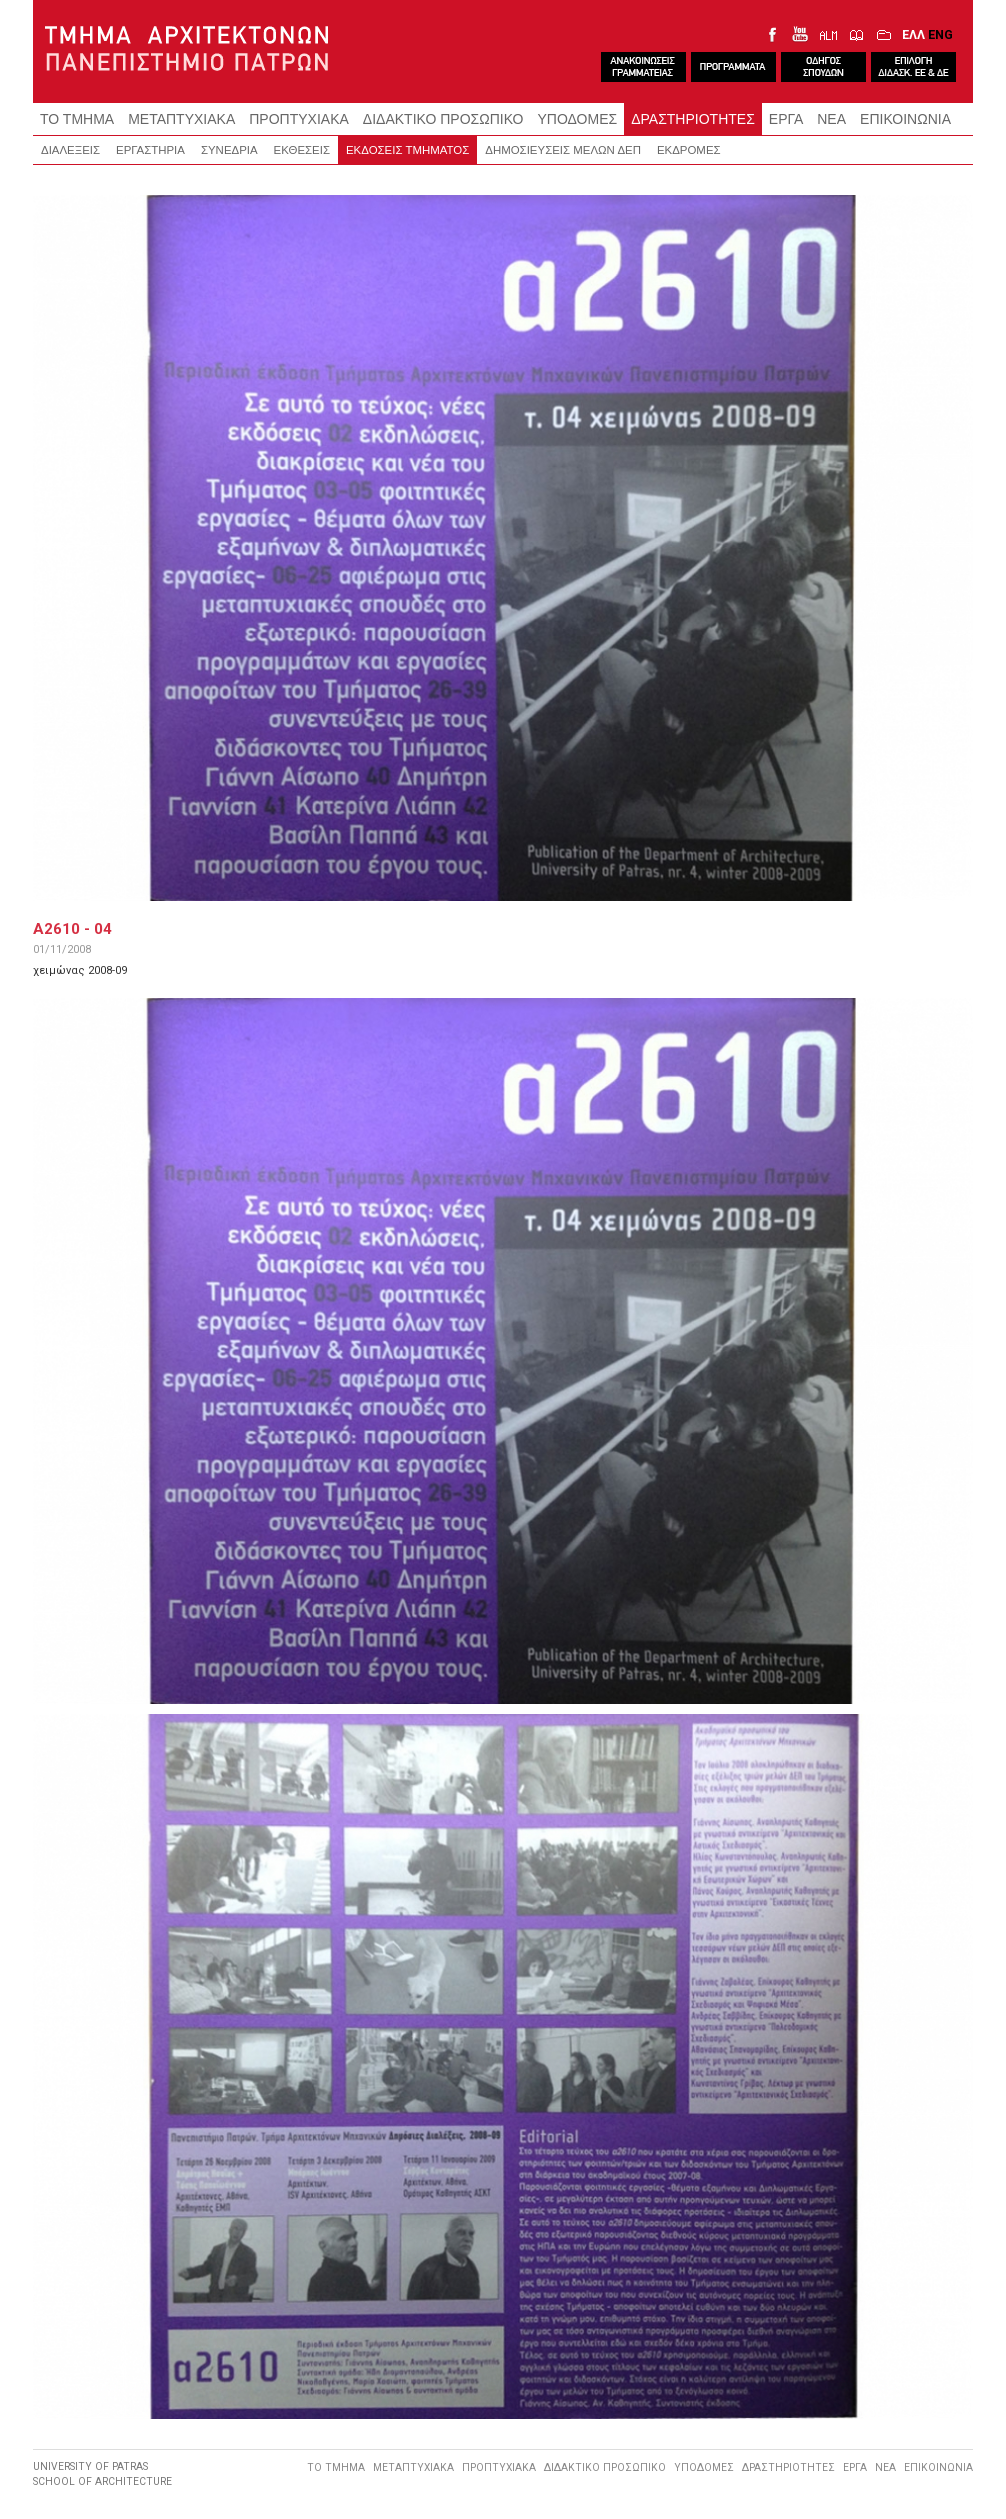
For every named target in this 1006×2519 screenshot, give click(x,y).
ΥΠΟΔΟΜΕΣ (578, 119)
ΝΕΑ (831, 119)
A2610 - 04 (72, 929)
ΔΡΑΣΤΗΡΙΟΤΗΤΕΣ (693, 119)
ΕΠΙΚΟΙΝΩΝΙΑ (905, 119)
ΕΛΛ (913, 34)
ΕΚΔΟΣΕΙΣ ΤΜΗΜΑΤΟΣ (407, 150)
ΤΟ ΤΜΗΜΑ (77, 119)
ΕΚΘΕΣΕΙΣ (302, 150)
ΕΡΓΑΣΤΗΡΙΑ (150, 150)
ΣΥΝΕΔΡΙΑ (229, 150)
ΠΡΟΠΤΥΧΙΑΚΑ (299, 119)
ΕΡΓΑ (786, 119)
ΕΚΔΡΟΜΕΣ (689, 150)
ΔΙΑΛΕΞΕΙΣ (70, 150)
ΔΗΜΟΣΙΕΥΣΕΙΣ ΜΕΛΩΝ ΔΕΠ (563, 150)
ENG (940, 34)
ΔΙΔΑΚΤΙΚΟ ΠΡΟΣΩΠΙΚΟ (443, 119)
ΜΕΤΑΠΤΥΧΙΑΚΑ (181, 119)
